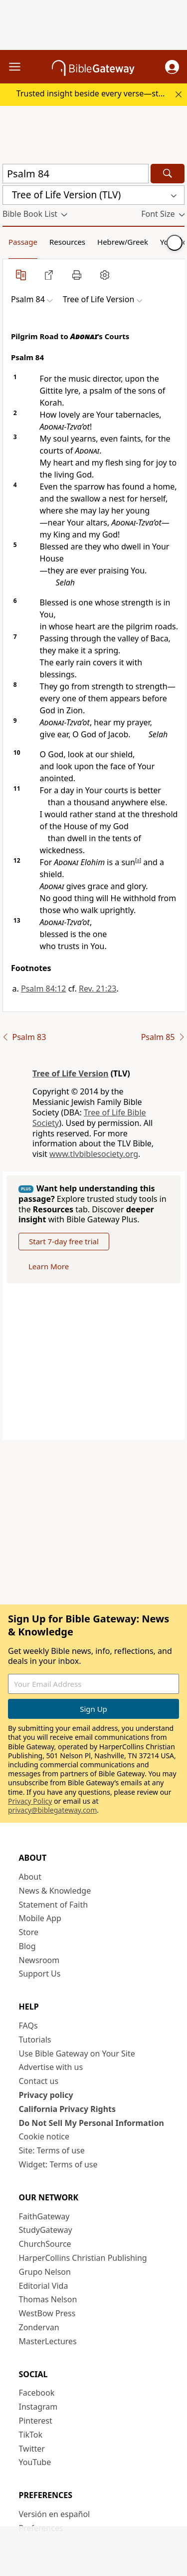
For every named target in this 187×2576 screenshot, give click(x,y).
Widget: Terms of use (58, 2164)
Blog (27, 1946)
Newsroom (39, 1960)
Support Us (40, 1973)
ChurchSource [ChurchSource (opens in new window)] (45, 2243)
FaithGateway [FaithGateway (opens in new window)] (44, 2216)
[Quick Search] (75, 173)
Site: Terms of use (52, 2150)
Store (29, 1932)
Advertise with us (51, 2066)
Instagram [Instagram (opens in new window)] (38, 2406)
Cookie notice (44, 2136)
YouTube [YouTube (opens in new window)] (35, 2462)
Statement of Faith (53, 1904)
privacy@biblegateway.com (52, 1810)
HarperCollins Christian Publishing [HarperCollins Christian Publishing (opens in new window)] (83, 2257)
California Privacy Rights (67, 2108)
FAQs (28, 2025)
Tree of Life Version (70, 1073)
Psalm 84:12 (43, 988)
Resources (67, 242)
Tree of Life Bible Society (89, 1117)
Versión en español (54, 2514)
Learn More (48, 1266)
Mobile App (40, 1918)
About (30, 1876)
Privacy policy (46, 2094)
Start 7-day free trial (64, 1241)
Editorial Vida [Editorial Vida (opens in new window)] (43, 2285)
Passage (22, 242)
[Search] (168, 173)
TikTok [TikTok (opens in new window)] (31, 2434)
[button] (172, 67)
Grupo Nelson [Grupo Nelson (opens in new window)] (45, 2271)
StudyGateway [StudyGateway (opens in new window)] (45, 2229)
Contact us (39, 2080)
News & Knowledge (55, 1890)
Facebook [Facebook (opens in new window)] (37, 2392)
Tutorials (35, 2039)
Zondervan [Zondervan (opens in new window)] (39, 2327)
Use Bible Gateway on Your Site (77, 2053)
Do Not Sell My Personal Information (91, 2122)
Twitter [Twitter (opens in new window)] (32, 2448)
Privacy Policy (30, 1801)
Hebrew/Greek (122, 242)
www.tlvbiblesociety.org (93, 1153)
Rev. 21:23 (98, 988)
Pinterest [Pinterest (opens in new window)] (35, 2420)
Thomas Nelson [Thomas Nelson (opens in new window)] (48, 2299)
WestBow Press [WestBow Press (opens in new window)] (47, 2313)
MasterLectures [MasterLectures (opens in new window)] (48, 2341)
